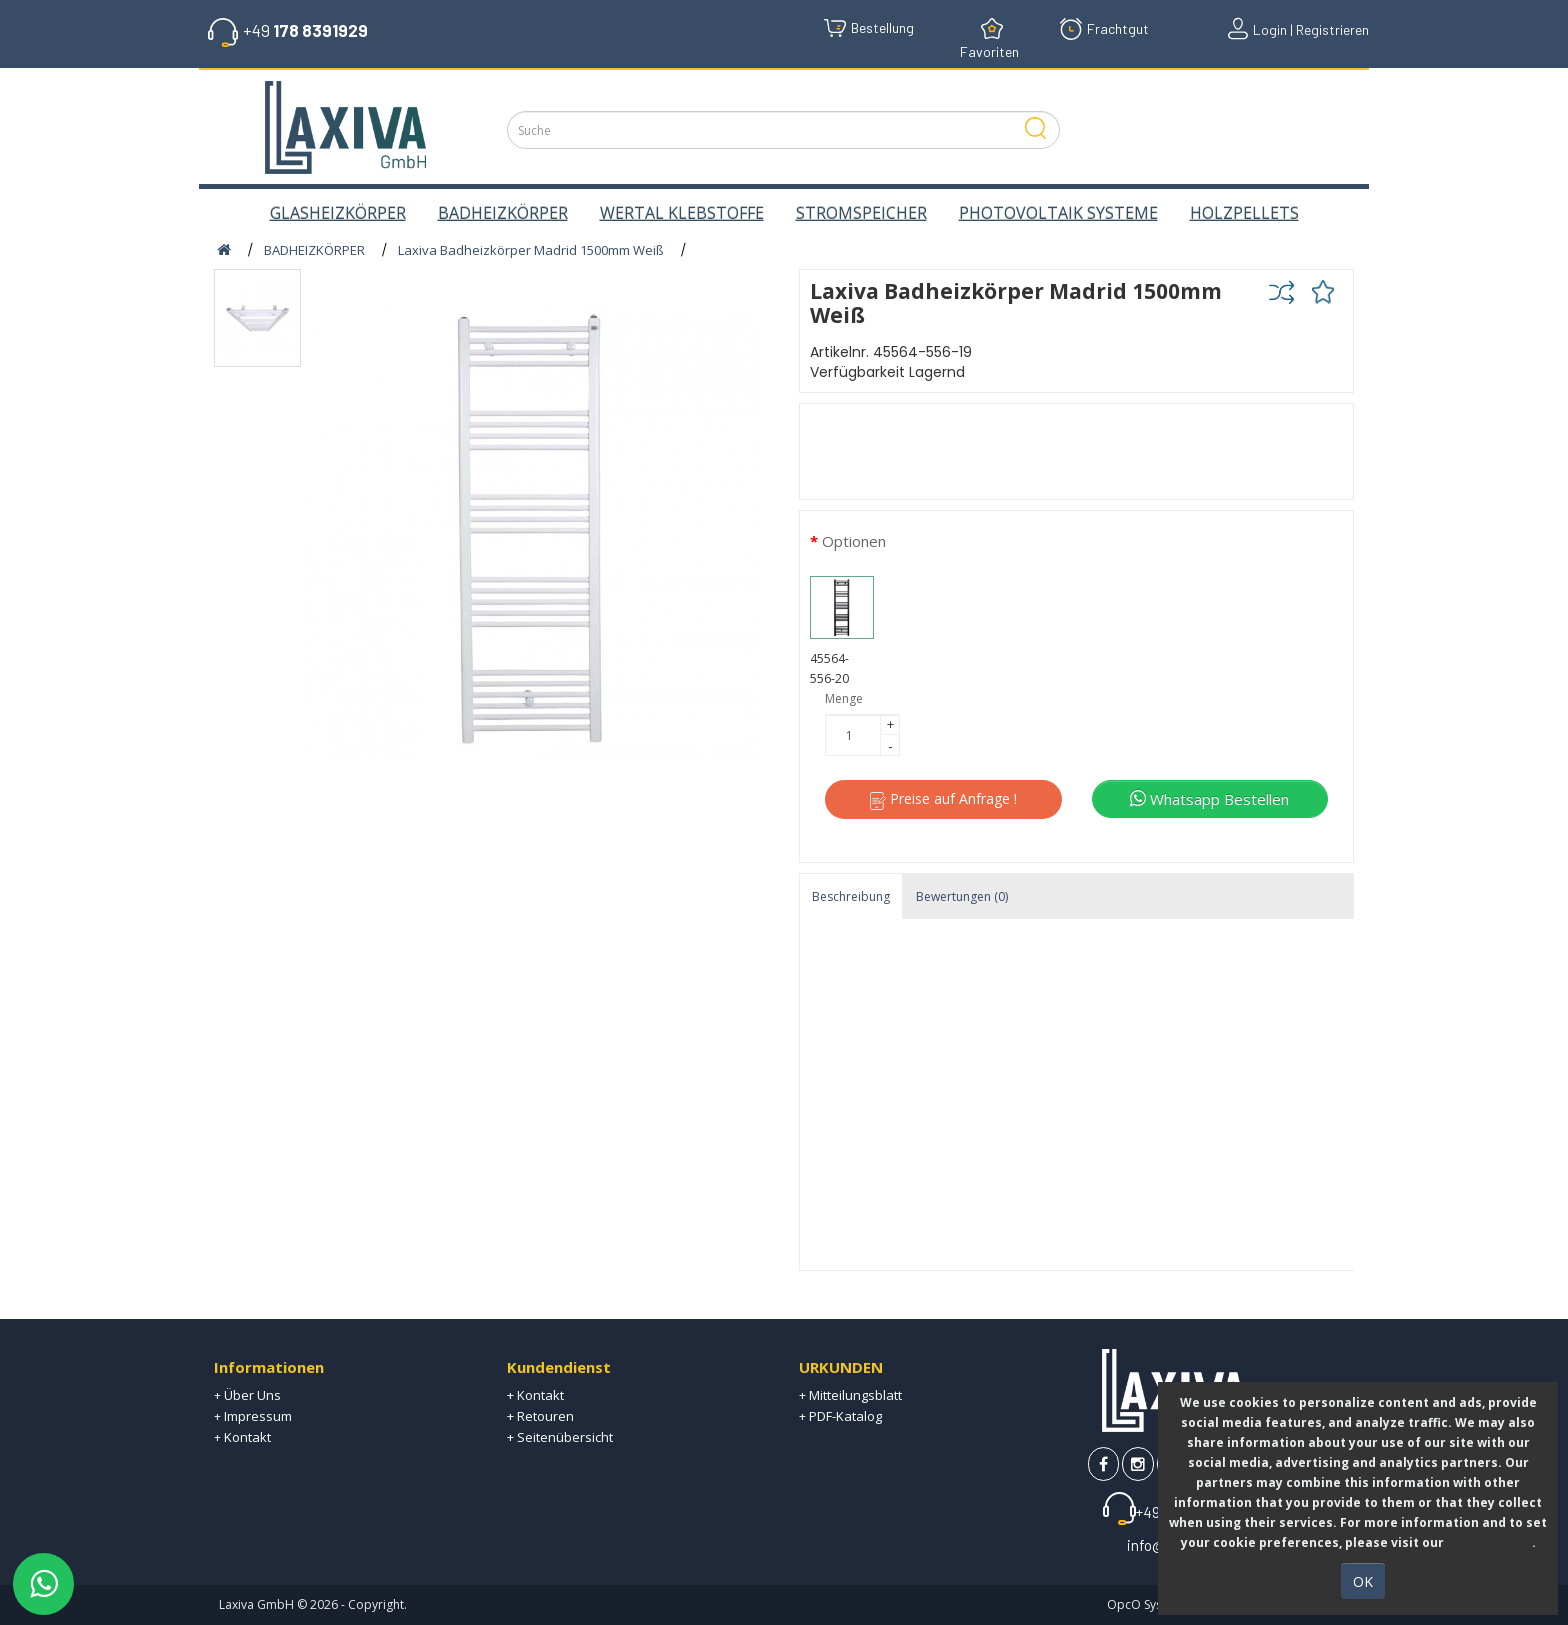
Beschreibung (851, 896)
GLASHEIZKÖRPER (338, 213)
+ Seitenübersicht (560, 1437)
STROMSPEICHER (861, 213)
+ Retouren (540, 1416)
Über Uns (252, 1395)
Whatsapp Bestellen (1209, 799)
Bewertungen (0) (962, 896)
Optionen (854, 541)
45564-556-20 (842, 632)
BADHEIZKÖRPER (503, 213)
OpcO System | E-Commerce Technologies (1228, 1604)
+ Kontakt (535, 1395)
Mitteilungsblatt (855, 1395)
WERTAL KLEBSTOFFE (682, 213)
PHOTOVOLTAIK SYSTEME (1058, 213)
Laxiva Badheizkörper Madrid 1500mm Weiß (531, 250)
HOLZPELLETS (1244, 213)
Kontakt (247, 1437)
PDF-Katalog (845, 1416)
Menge (844, 698)
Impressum (258, 1416)
